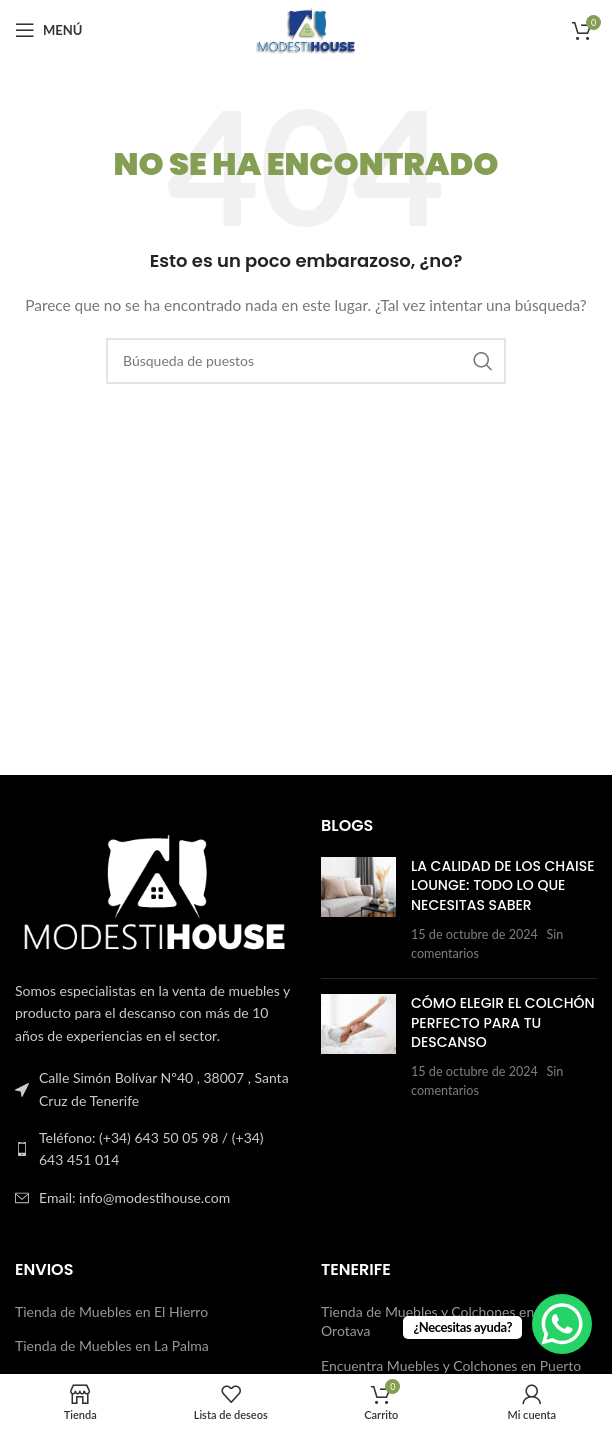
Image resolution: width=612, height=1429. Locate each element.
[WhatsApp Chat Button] (562, 1324)
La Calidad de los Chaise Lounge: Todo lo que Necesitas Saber (502, 885)
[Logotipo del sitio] (305, 28)
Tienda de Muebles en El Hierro (111, 1311)
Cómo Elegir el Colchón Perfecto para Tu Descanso (503, 1022)
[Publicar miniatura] (358, 910)
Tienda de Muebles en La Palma (112, 1345)
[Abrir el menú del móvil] (48, 30)
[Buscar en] (306, 361)
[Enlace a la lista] (153, 1149)
